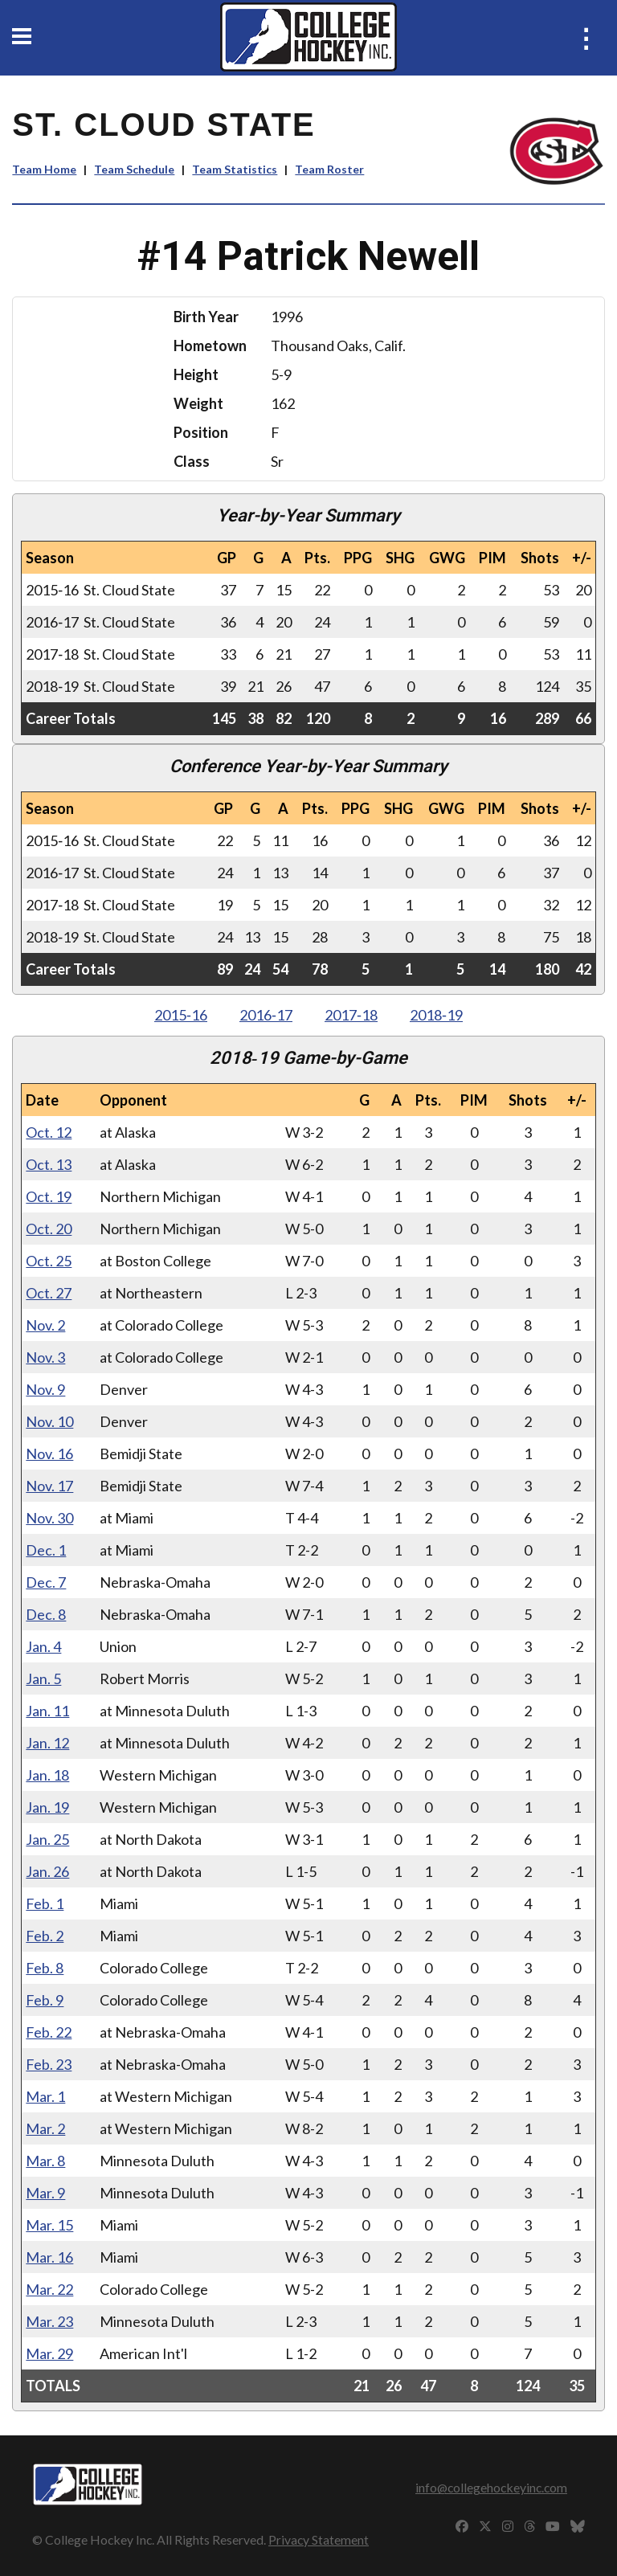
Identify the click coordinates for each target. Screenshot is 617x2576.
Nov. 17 (49, 1485)
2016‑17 (265, 1015)
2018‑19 (436, 1015)
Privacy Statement (318, 2539)
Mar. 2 (45, 2128)
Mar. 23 (49, 2321)
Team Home (44, 169)
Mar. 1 (45, 2096)
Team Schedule (134, 169)
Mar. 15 (49, 2225)
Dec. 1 (46, 1550)
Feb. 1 (44, 1903)
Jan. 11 (47, 1710)
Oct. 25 (49, 1261)
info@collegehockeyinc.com (491, 2487)
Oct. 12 (49, 1132)
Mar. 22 (49, 2289)
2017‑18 (351, 1015)
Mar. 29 (49, 2353)
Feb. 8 (44, 1968)
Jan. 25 (47, 1839)
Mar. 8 (45, 2160)
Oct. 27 (49, 1293)
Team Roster (329, 169)
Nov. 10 (49, 1421)
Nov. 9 (45, 1389)
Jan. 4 (43, 1646)
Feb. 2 (44, 1935)
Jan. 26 (47, 1871)
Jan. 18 (47, 1775)
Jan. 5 (43, 1678)
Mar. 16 (49, 2257)
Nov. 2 (45, 1325)
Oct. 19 (49, 1196)
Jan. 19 (47, 1807)
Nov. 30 (49, 1518)
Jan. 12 (47, 1743)
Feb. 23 (49, 2064)
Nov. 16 (49, 1453)
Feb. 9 (44, 2000)
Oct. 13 (49, 1164)
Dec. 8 (46, 1614)
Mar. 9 (45, 2193)
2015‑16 (180, 1015)
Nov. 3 (45, 1357)
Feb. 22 (49, 2032)
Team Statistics (234, 169)
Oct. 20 (49, 1228)
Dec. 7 (46, 1582)
